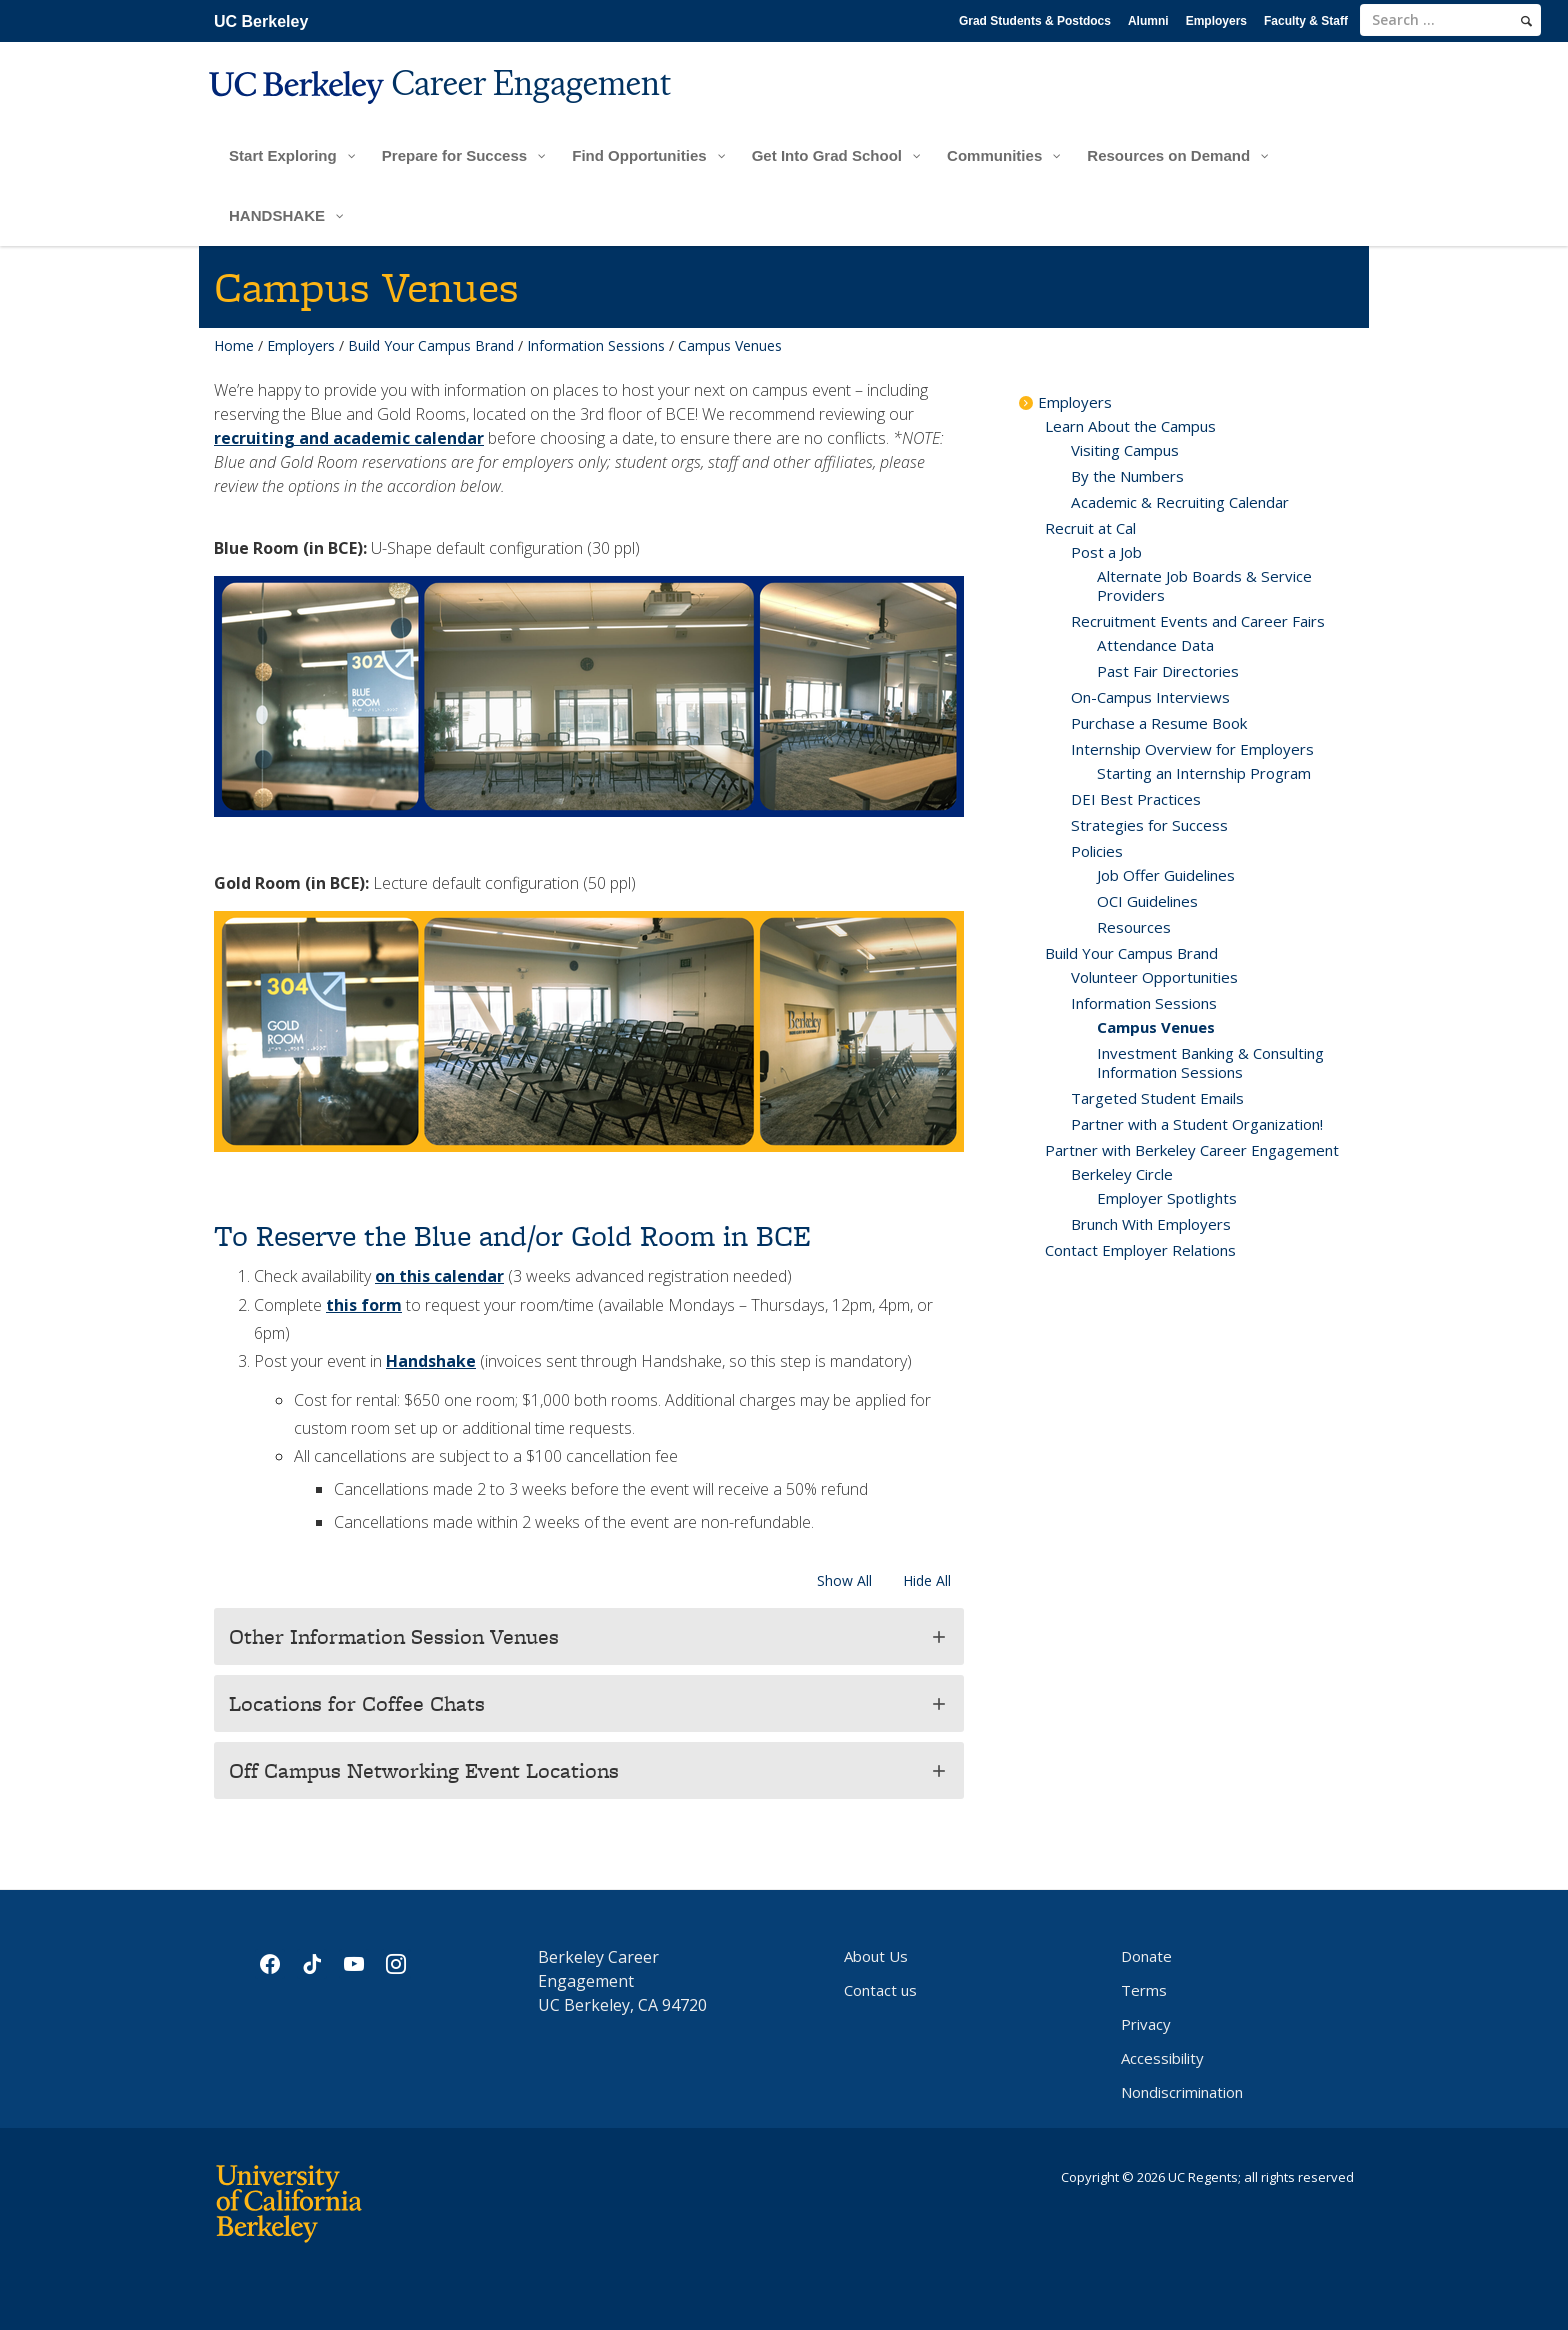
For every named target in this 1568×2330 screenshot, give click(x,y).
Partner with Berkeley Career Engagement (1192, 1150)
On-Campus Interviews (1150, 697)
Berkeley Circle (1122, 1174)
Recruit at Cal (1090, 528)
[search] (1526, 21)
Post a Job (1106, 552)
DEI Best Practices (1136, 799)
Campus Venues (1156, 1027)
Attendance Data (1155, 645)
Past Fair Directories (1168, 671)
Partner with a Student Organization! (1197, 1124)
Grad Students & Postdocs (1035, 21)
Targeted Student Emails (1157, 1098)
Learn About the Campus (1130, 426)
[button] (589, 1636)
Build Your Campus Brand (431, 345)
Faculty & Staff (1306, 21)
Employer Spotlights (1167, 1198)
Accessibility (1162, 2058)
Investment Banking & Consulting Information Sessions (1210, 1062)
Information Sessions (596, 345)
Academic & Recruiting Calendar (1180, 502)
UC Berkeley (261, 21)
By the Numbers (1127, 476)
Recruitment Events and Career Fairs (1198, 621)
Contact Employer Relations (1140, 1250)
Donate (1146, 1956)
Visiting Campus (1125, 450)
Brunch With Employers (1151, 1224)
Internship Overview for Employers (1192, 749)
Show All (844, 1580)
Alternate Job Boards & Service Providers (1204, 585)
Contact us (880, 1990)
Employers (1216, 21)
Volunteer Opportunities (1154, 977)
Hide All (927, 1580)
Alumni (1148, 21)
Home (234, 345)
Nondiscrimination (1182, 2092)
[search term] (1450, 20)
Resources (1134, 927)
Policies (1097, 851)
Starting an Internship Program (1204, 773)
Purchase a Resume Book (1159, 723)
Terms (1144, 1990)
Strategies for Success (1149, 825)
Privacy (1146, 2024)
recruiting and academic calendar (349, 438)
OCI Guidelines (1147, 901)
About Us (876, 1956)
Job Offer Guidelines (1166, 875)
